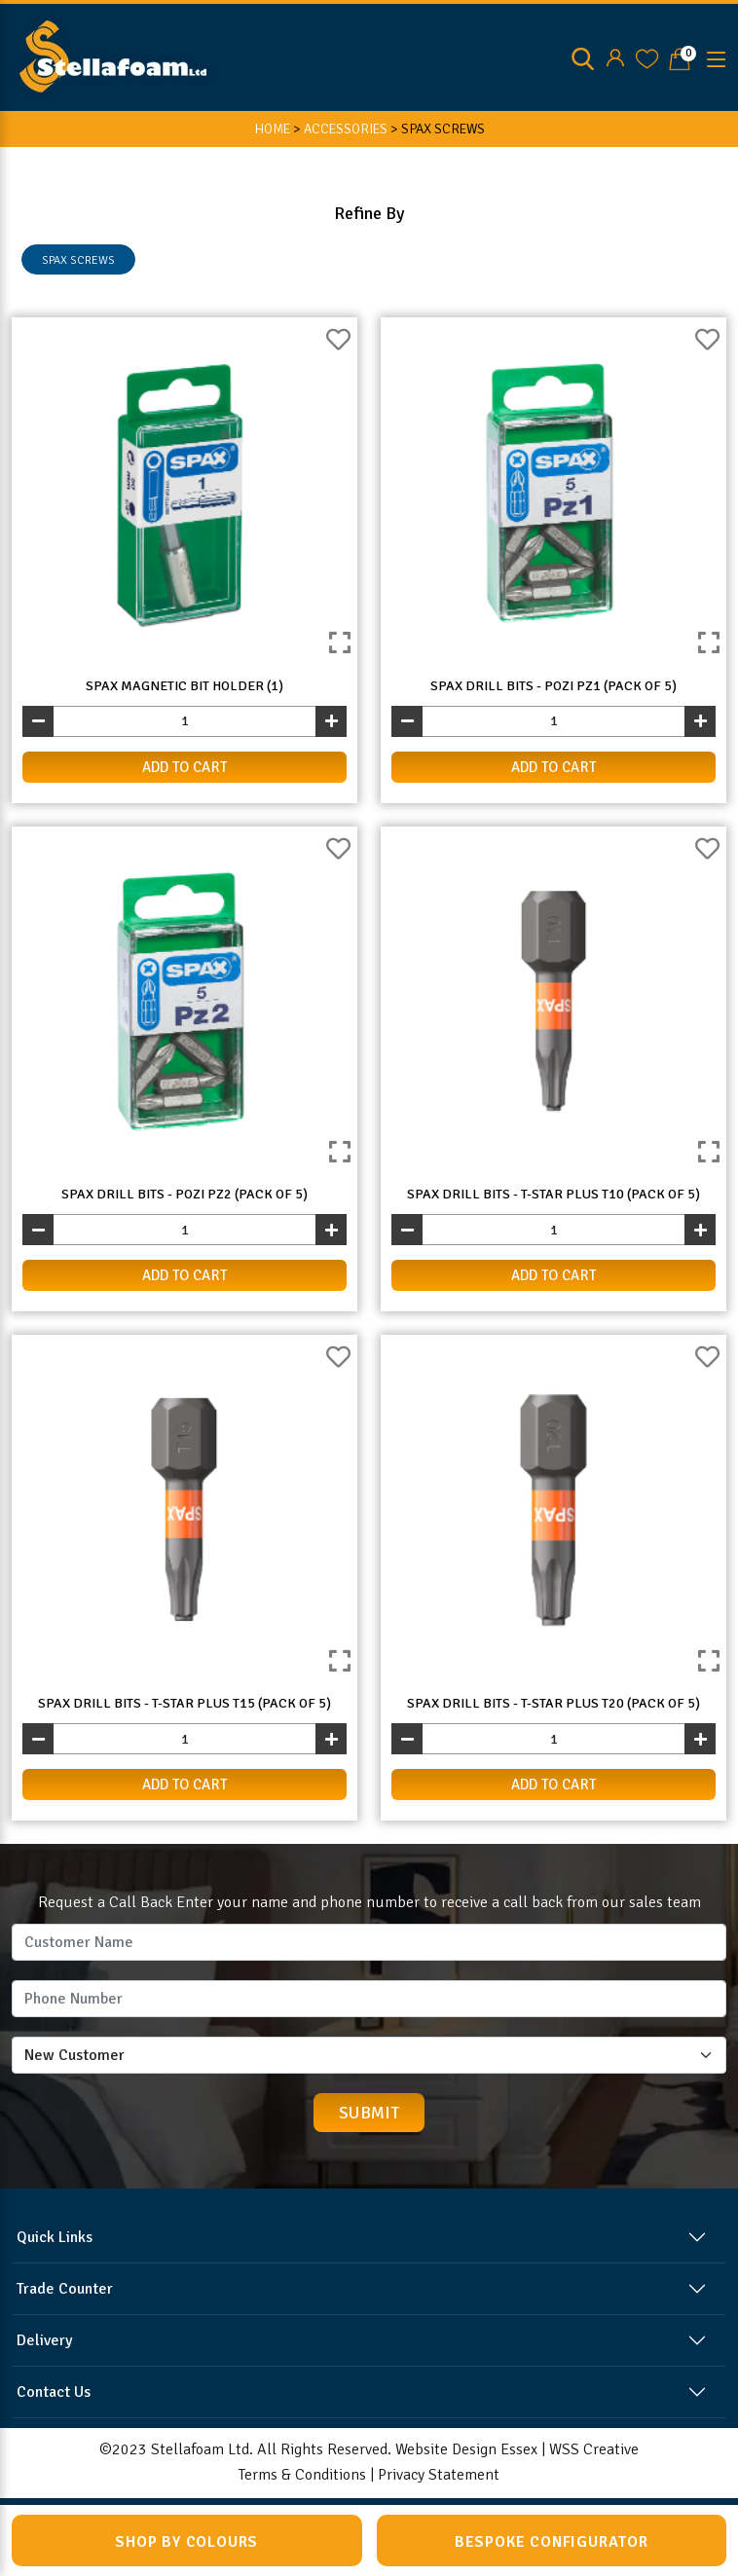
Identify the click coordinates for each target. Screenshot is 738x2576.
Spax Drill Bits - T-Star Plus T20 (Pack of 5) (553, 1703)
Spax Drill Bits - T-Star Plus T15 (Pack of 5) (184, 1703)
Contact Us (54, 2392)
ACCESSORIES (345, 129)
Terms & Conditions (302, 2474)
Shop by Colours (186, 2542)
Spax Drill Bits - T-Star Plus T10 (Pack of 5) (553, 1194)
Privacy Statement (438, 2474)
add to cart (185, 767)
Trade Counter (65, 2289)
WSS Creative (594, 2449)
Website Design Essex (466, 2449)
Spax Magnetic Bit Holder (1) (184, 686)
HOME (272, 129)
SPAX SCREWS (78, 260)
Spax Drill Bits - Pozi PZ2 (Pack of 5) (184, 1194)
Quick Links (54, 2237)
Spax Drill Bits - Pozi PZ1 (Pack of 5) (553, 686)
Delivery (44, 2340)
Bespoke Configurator (551, 2542)
